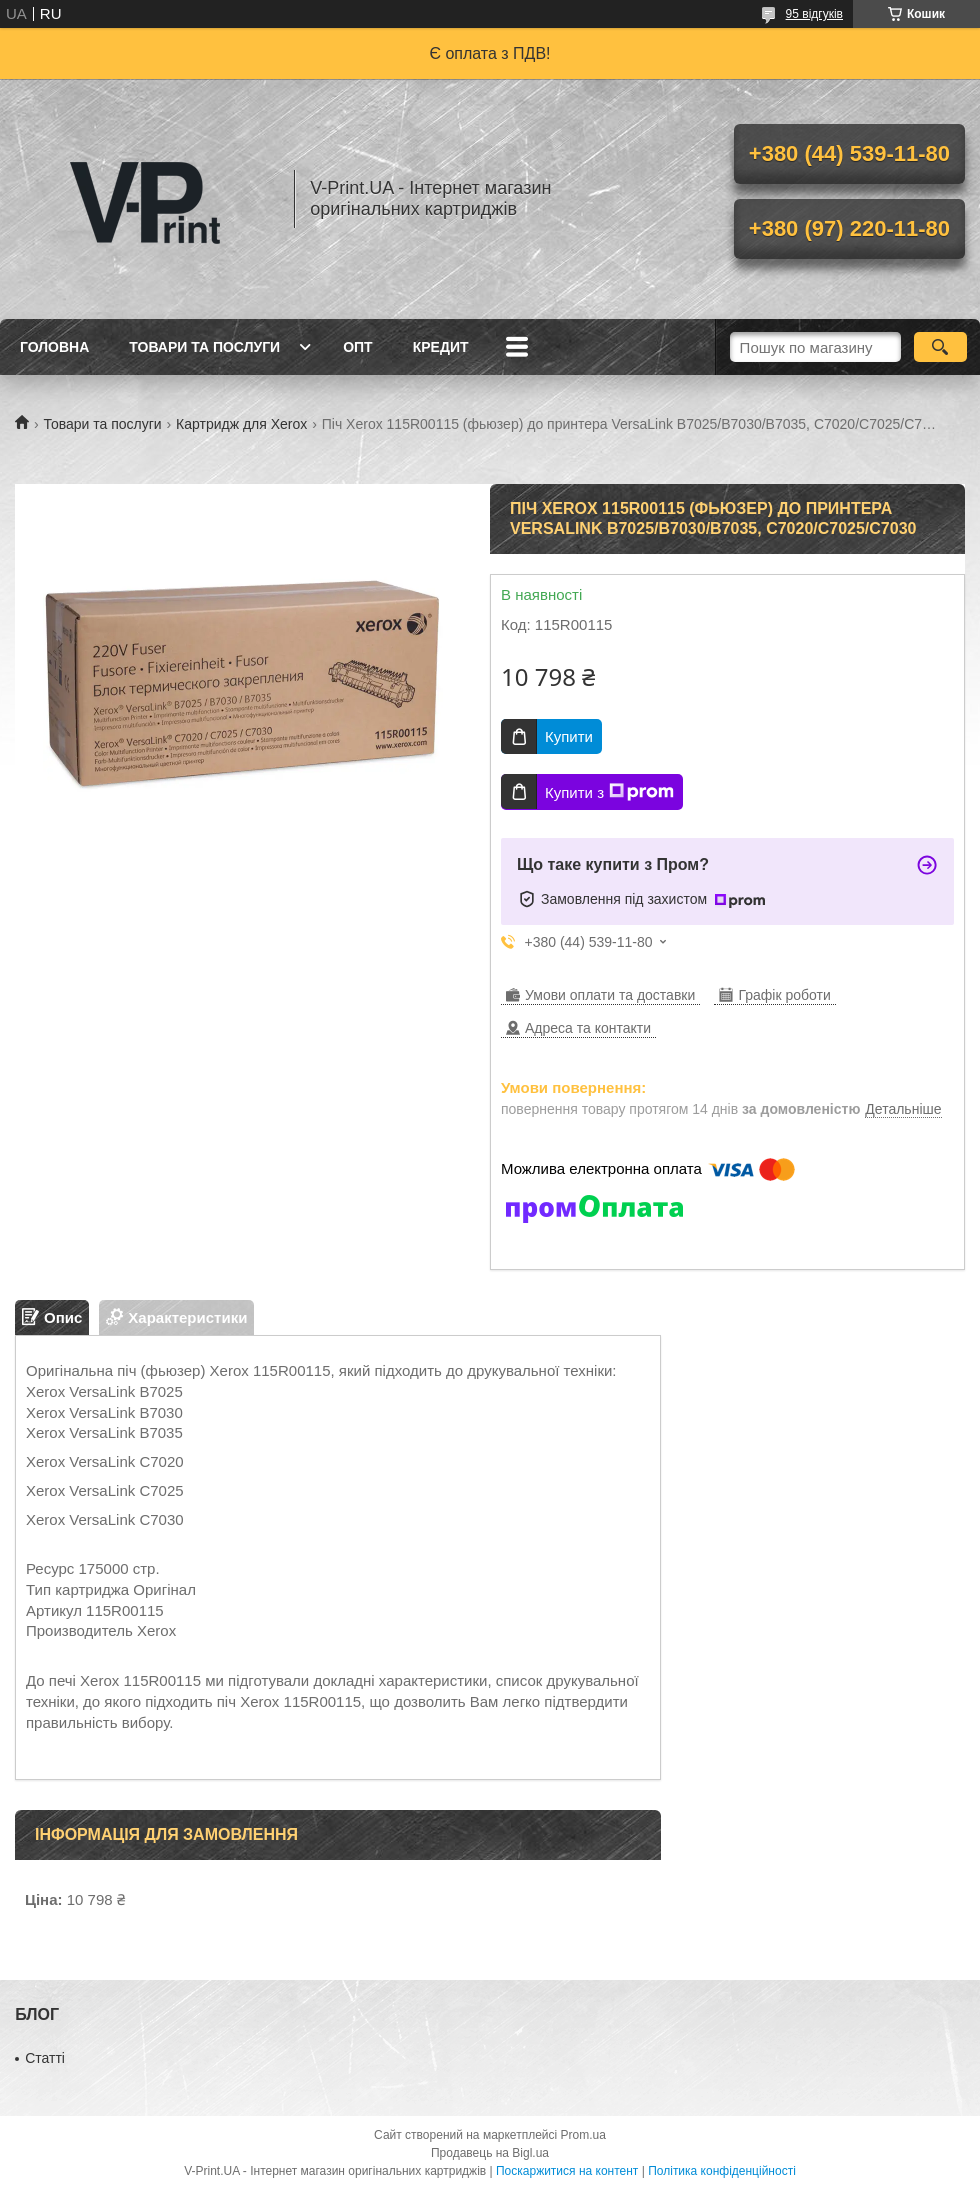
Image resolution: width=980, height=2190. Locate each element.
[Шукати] (940, 347)
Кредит (441, 347)
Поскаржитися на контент (567, 2171)
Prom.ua (583, 2135)
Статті (45, 2058)
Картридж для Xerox (241, 424)
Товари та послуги (204, 347)
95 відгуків (814, 14)
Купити (569, 736)
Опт (358, 347)
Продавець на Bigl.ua (490, 2153)
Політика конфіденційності (722, 2171)
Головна (54, 347)
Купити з (609, 792)
